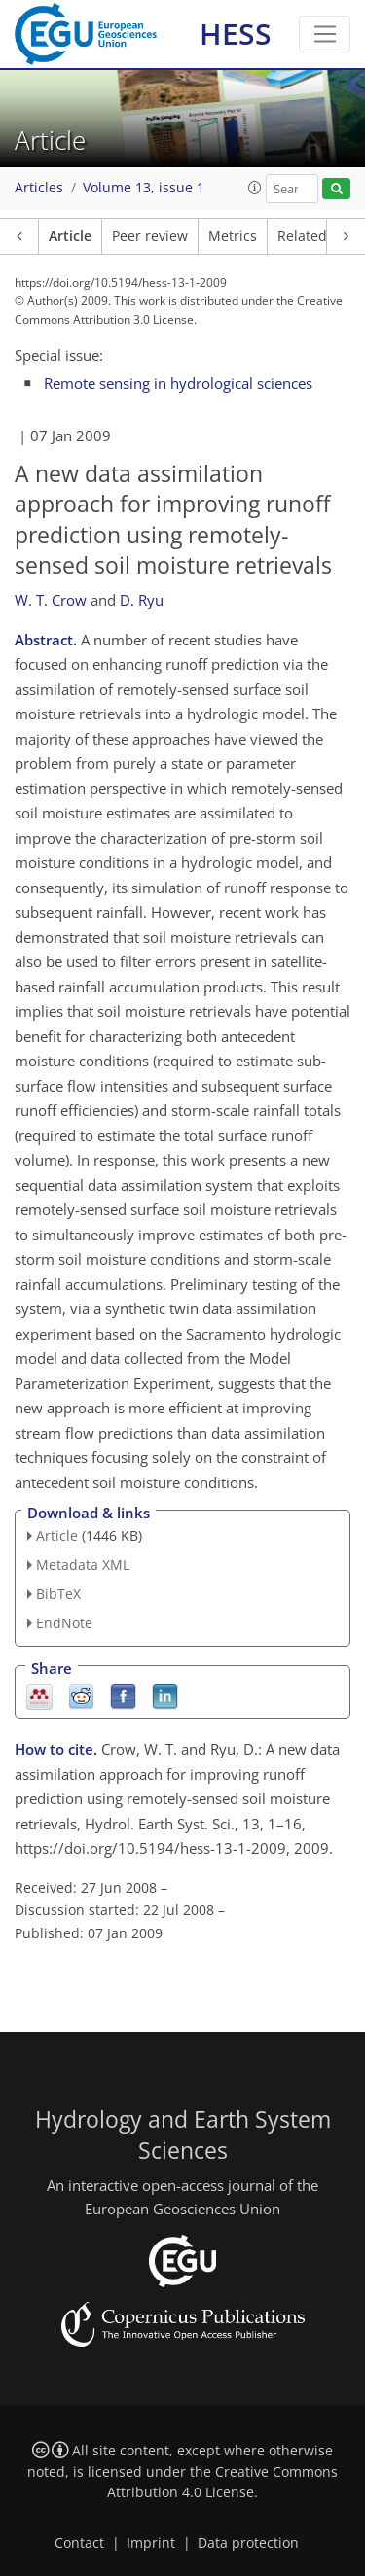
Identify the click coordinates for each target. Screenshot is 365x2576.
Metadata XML (82, 1564)
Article (70, 236)
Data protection (248, 2543)
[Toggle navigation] (324, 34)
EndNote (64, 1623)
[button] (255, 187)
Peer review (150, 236)
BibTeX (58, 1593)
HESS (236, 33)
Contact (79, 2543)
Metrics (232, 236)
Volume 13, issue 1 (143, 187)
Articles (39, 187)
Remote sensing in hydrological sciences (178, 383)
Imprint (151, 2543)
